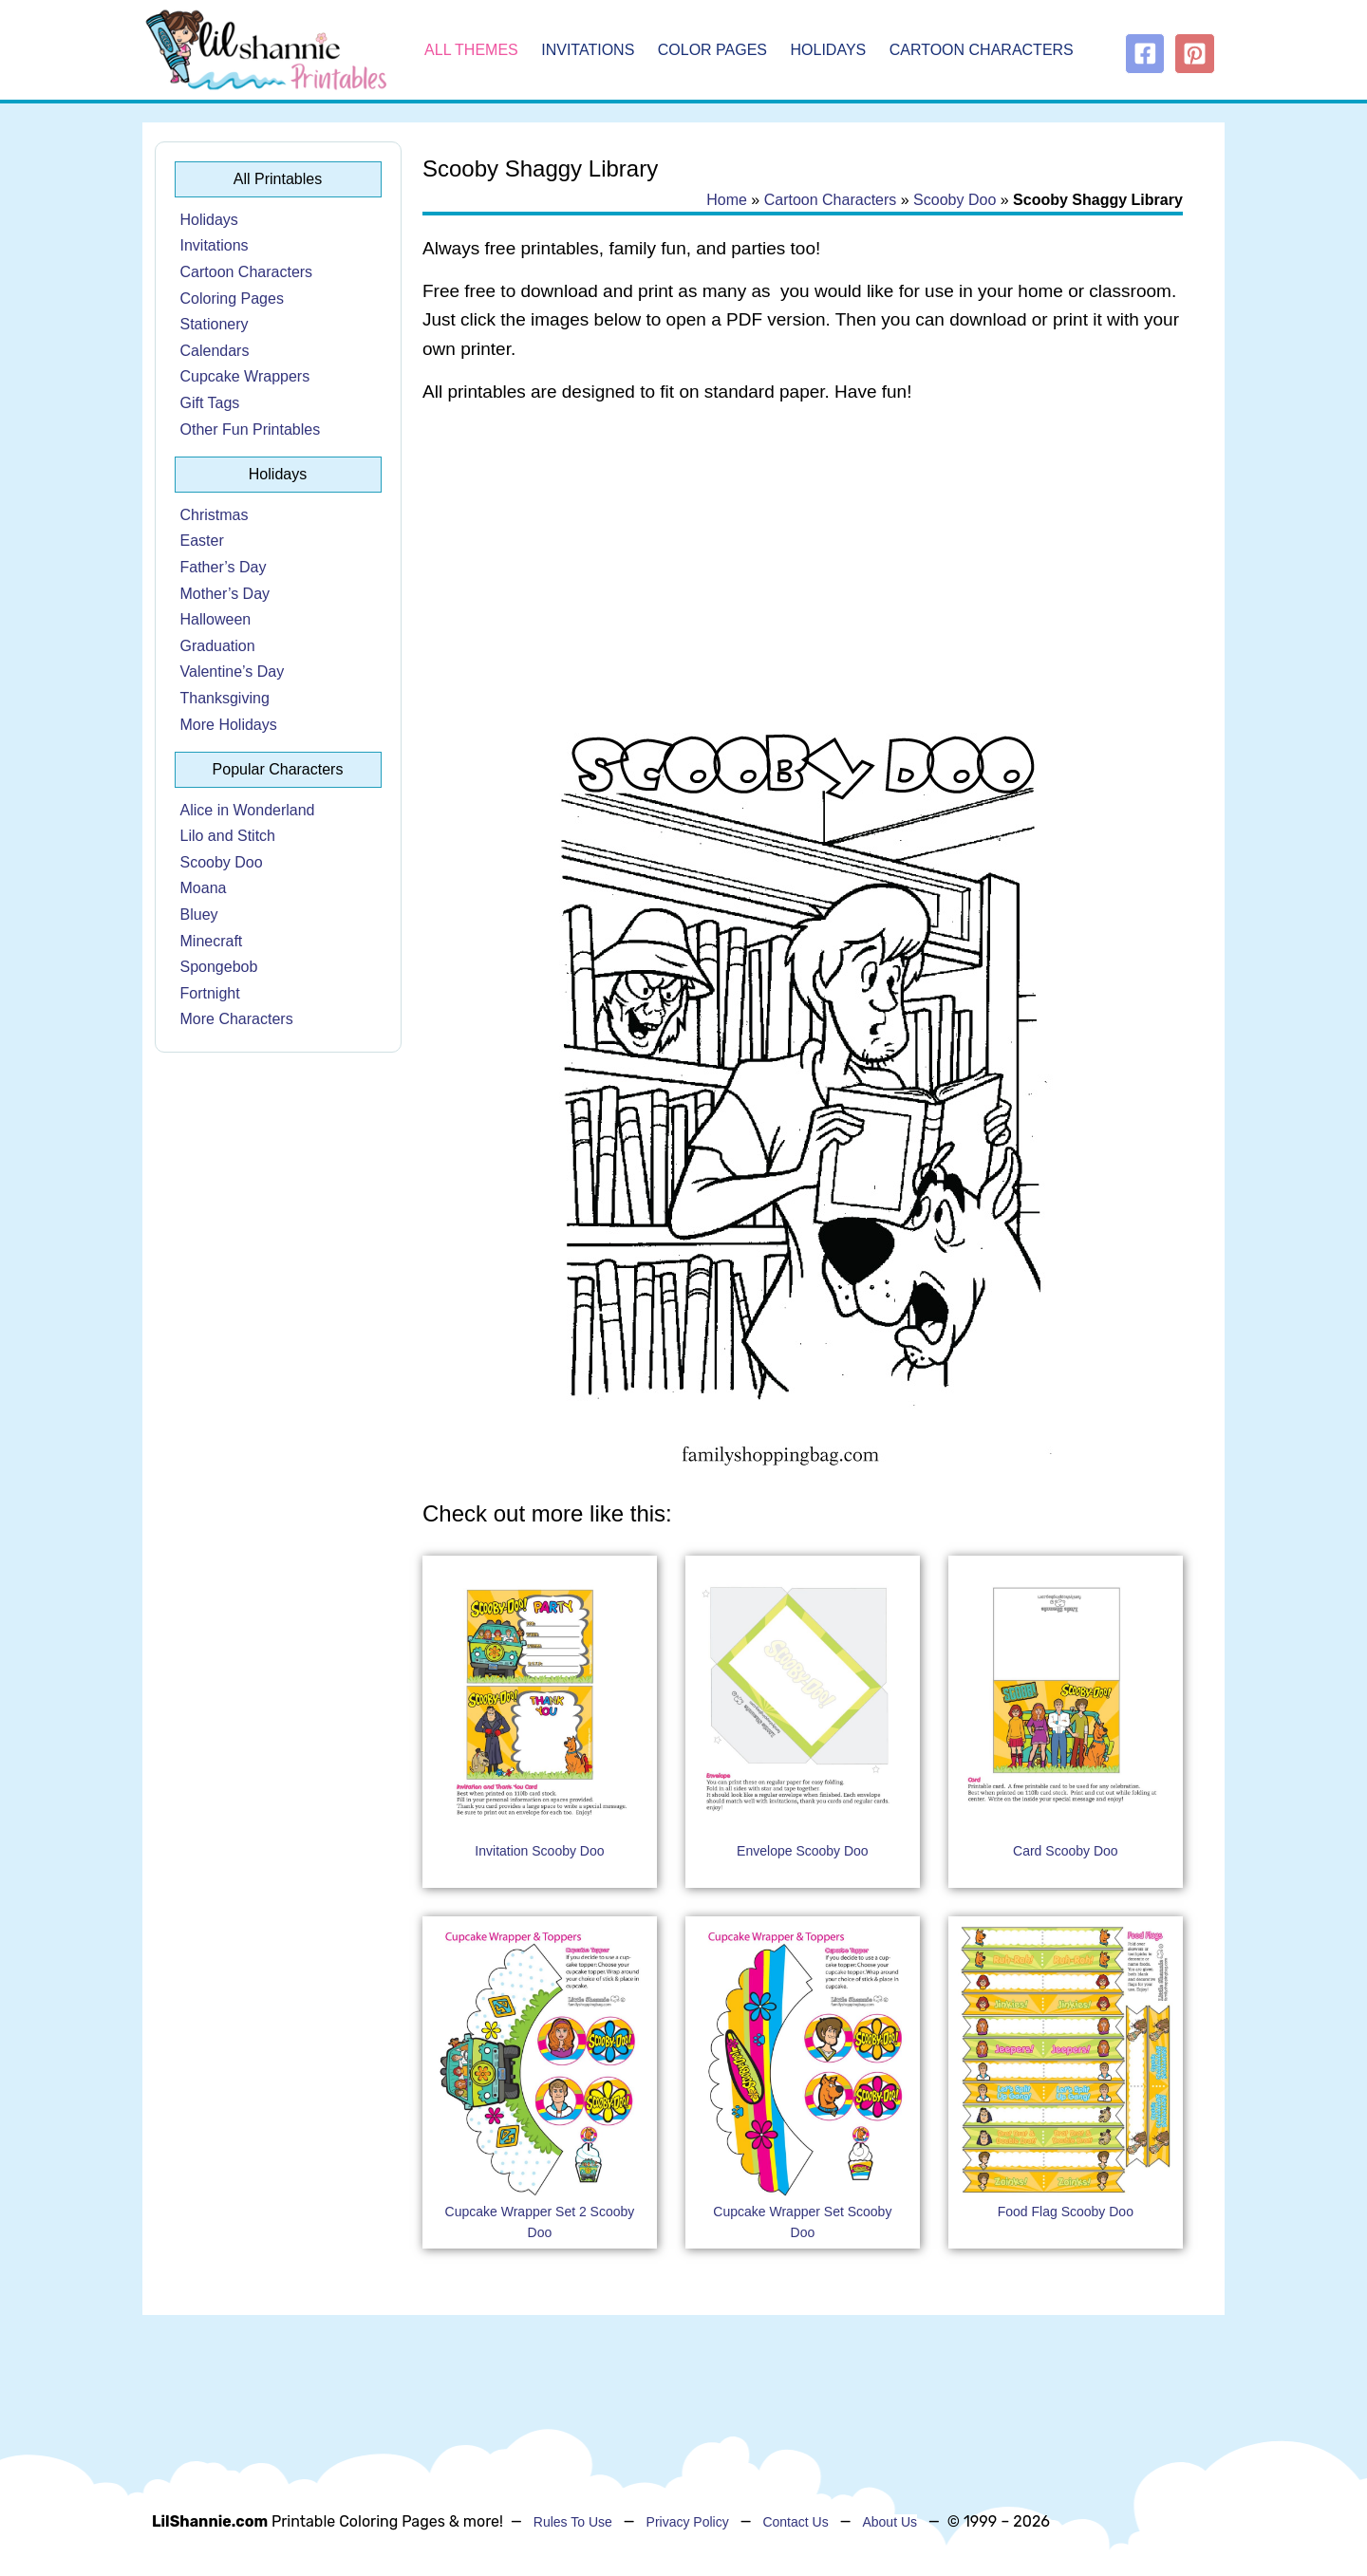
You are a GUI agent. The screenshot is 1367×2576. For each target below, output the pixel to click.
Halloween (216, 619)
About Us (889, 2521)
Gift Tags (210, 403)
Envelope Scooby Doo (803, 1850)
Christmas (214, 515)
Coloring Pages (232, 298)
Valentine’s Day (232, 671)
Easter (202, 540)
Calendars (215, 351)
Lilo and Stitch (228, 836)
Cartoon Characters (981, 50)
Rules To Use (573, 2521)
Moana (203, 888)
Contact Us (795, 2521)
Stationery (214, 324)
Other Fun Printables (250, 429)
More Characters (236, 1019)
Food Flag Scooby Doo (1065, 2211)
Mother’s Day (225, 594)
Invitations (587, 50)
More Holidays (228, 725)
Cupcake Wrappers (245, 376)
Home (726, 200)
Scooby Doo (221, 862)
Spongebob (219, 967)
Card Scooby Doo (1065, 1850)
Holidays (829, 50)
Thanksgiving (225, 698)
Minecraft (211, 941)
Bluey (199, 914)
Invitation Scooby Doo (539, 1850)
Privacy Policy (687, 2521)
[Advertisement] (802, 571)
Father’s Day (223, 567)
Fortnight (210, 993)
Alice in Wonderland (247, 810)
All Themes (471, 50)
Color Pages (712, 50)
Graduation (217, 646)
